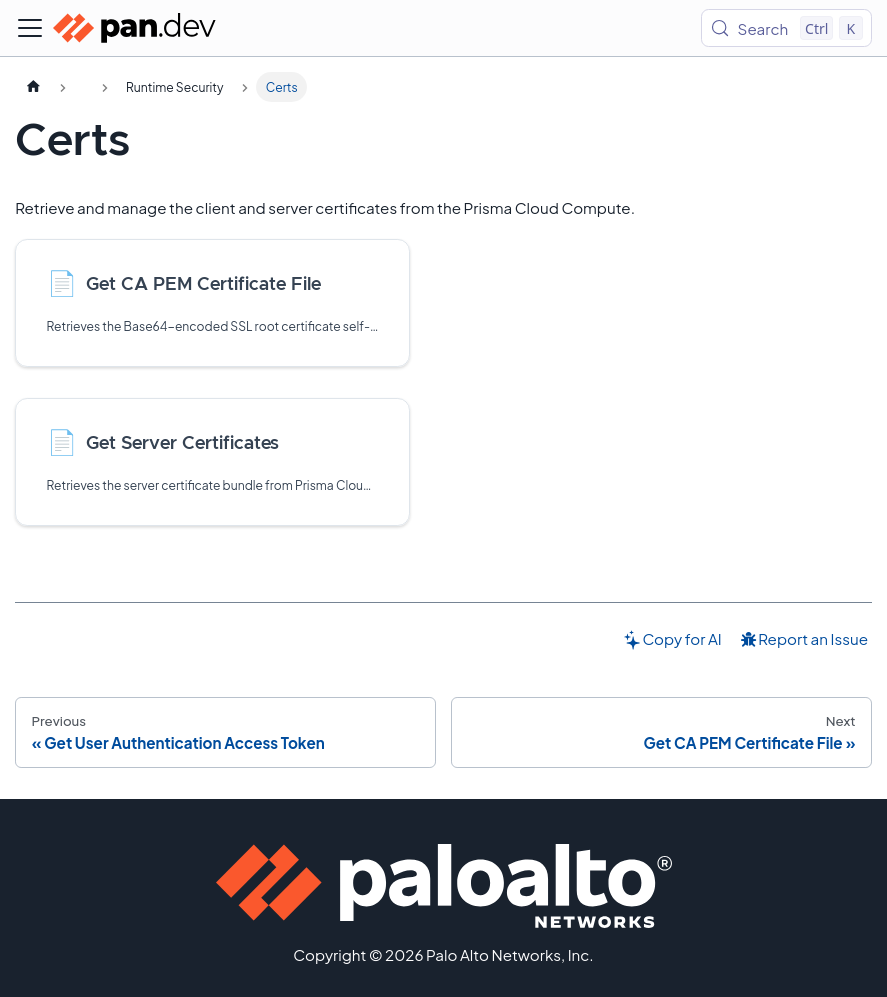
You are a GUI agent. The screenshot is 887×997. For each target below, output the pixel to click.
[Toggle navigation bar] (30, 28)
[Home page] (33, 87)
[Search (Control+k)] (786, 28)
